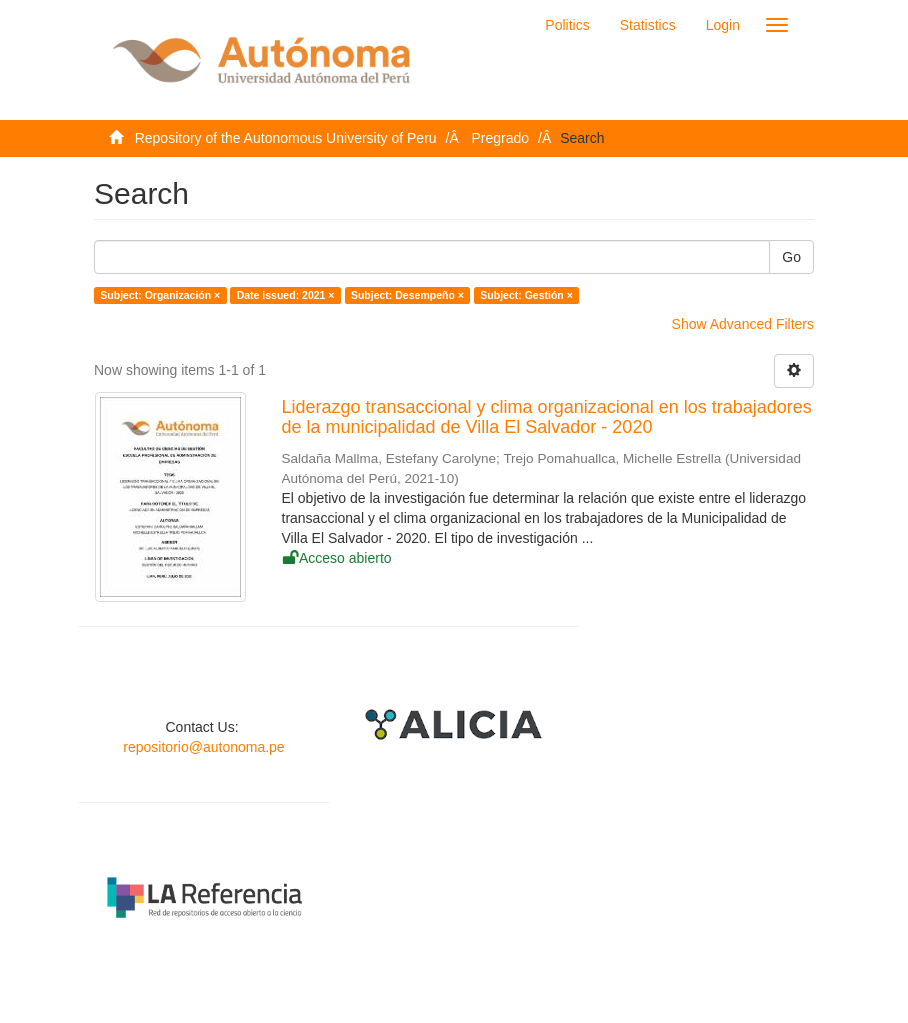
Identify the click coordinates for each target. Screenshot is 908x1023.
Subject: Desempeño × (407, 295)
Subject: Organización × (160, 295)
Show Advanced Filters (743, 324)
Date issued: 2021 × (286, 295)
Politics (567, 25)
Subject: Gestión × (526, 295)
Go (791, 257)
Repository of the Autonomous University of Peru (286, 138)
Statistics (648, 25)
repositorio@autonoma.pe (203, 747)
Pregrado (501, 138)
